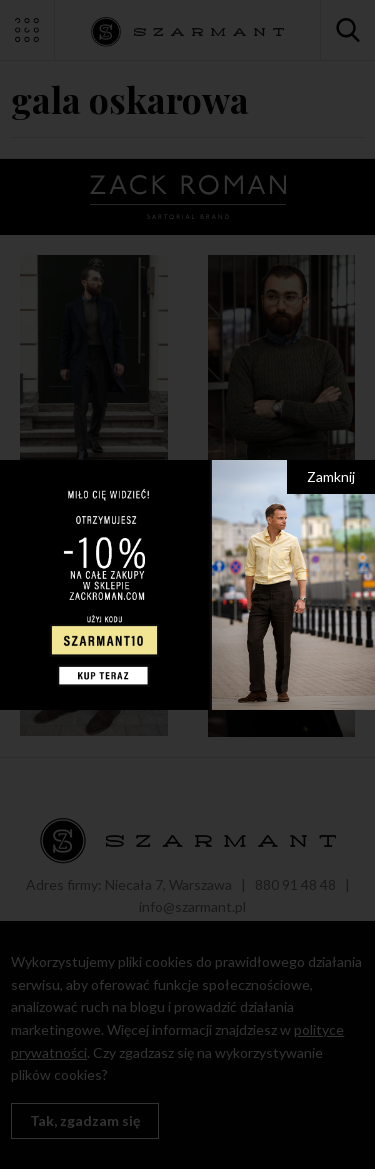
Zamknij (331, 476)
